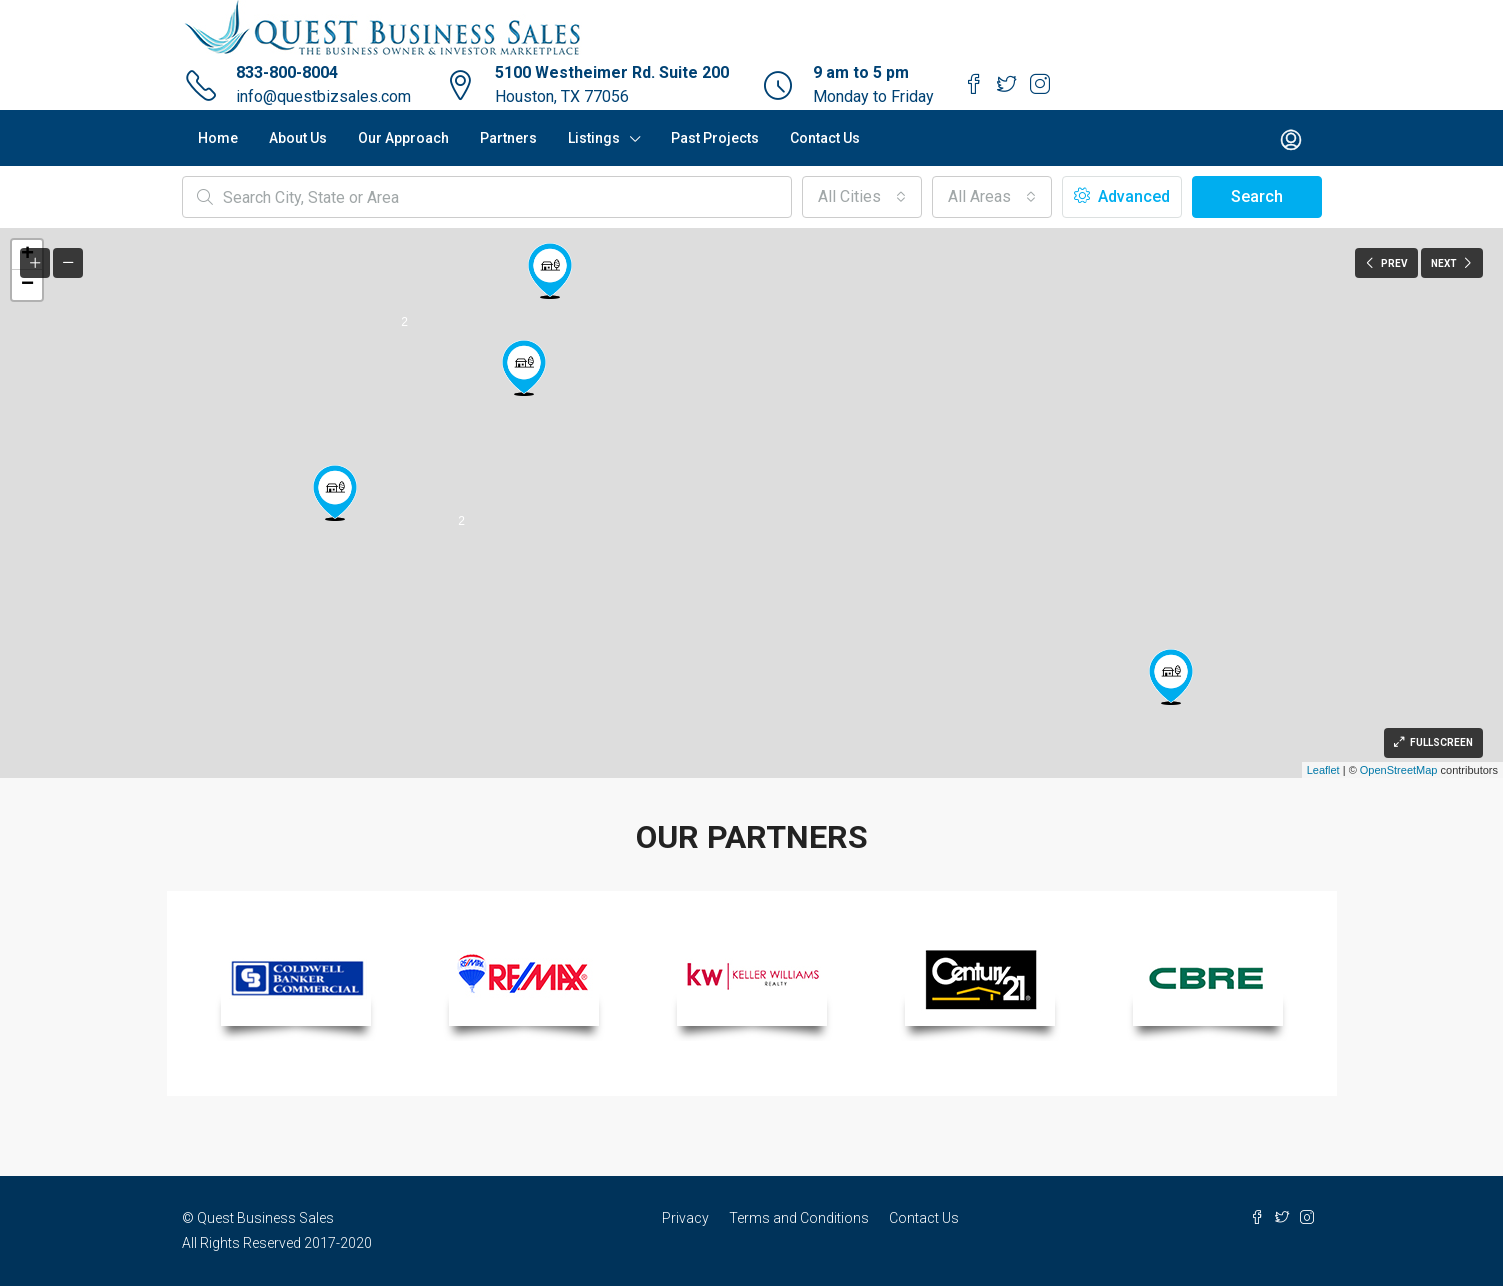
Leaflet (1323, 770)
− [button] (27, 285)
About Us (298, 138)
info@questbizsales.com (323, 96)
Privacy (685, 1218)
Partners (508, 138)
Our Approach (403, 138)
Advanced (1122, 196)
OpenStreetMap (1399, 770)
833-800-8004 (287, 72)
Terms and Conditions (799, 1218)
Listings (594, 138)
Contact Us (825, 138)
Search (1257, 196)
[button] (862, 197)
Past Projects (715, 138)
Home (218, 138)
